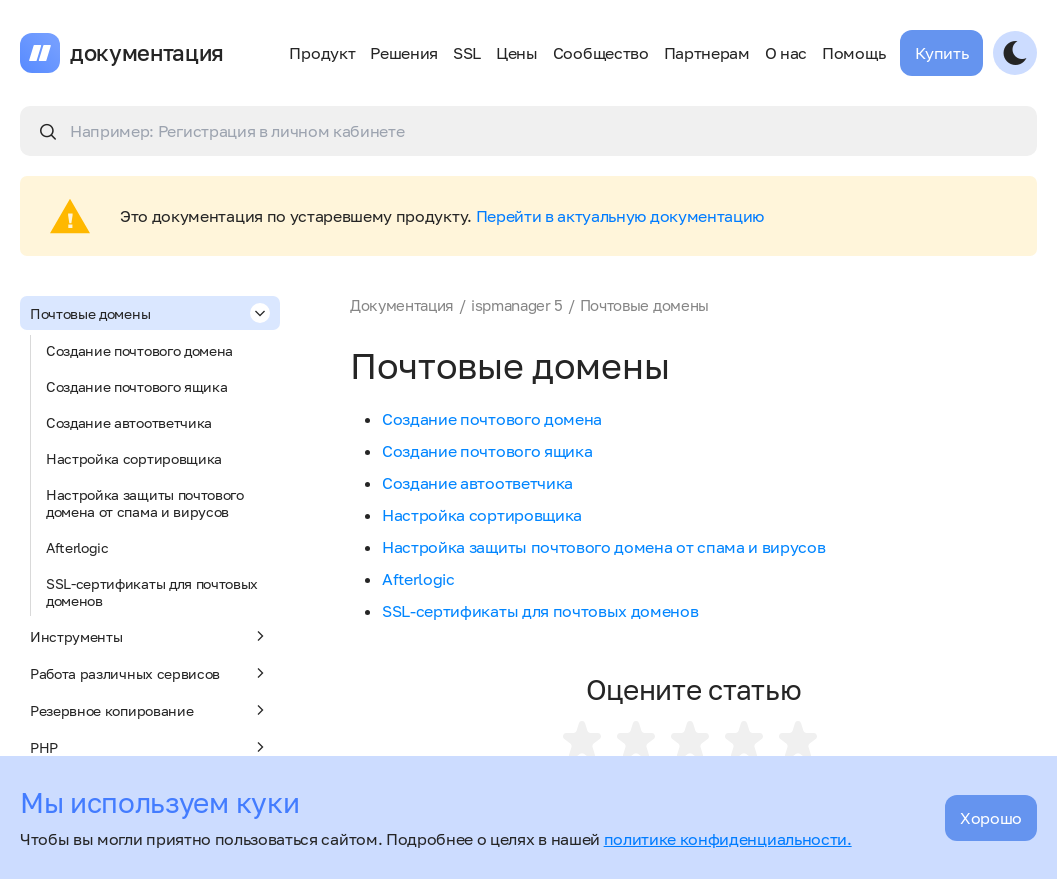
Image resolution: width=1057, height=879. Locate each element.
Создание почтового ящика (136, 386)
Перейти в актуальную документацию (620, 216)
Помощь (853, 53)
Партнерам (707, 53)
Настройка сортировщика (134, 458)
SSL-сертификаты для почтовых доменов (152, 592)
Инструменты (150, 636)
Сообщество (601, 53)
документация (147, 53)
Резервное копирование (150, 710)
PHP (150, 747)
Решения (404, 53)
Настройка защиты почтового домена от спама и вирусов (145, 503)
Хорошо (991, 818)
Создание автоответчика (129, 422)
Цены (517, 53)
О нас (786, 53)
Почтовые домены (150, 313)
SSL (467, 53)
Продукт (322, 53)
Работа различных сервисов (150, 673)
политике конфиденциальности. (728, 839)
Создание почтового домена (139, 350)
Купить (941, 53)
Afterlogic (77, 547)
